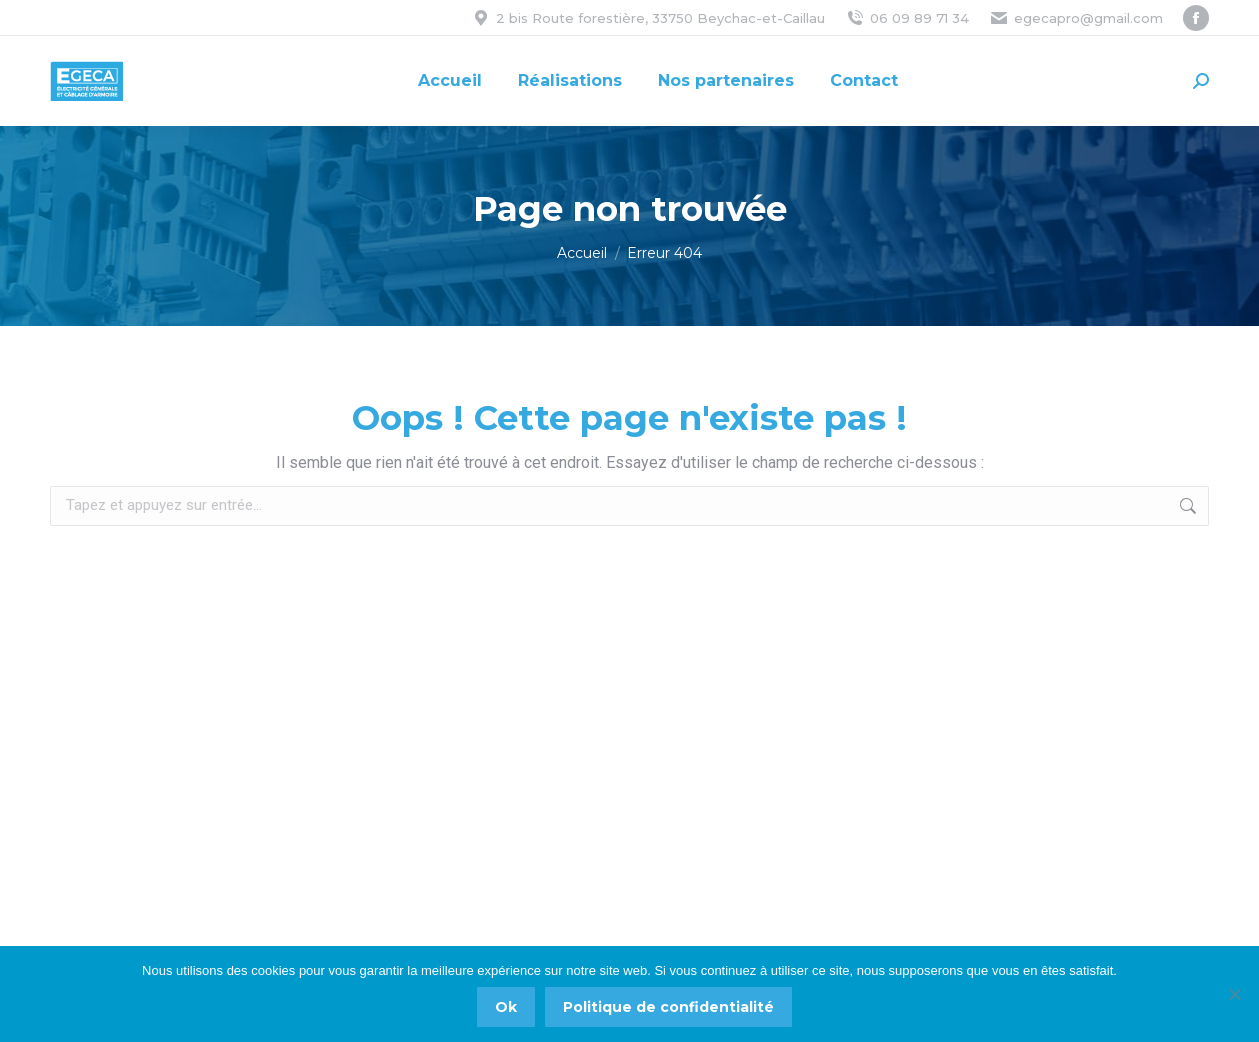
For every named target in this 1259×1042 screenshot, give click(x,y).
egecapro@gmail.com (1076, 18)
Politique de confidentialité (668, 1007)
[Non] (1234, 994)
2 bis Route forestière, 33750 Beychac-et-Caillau (648, 18)
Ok (506, 1007)
